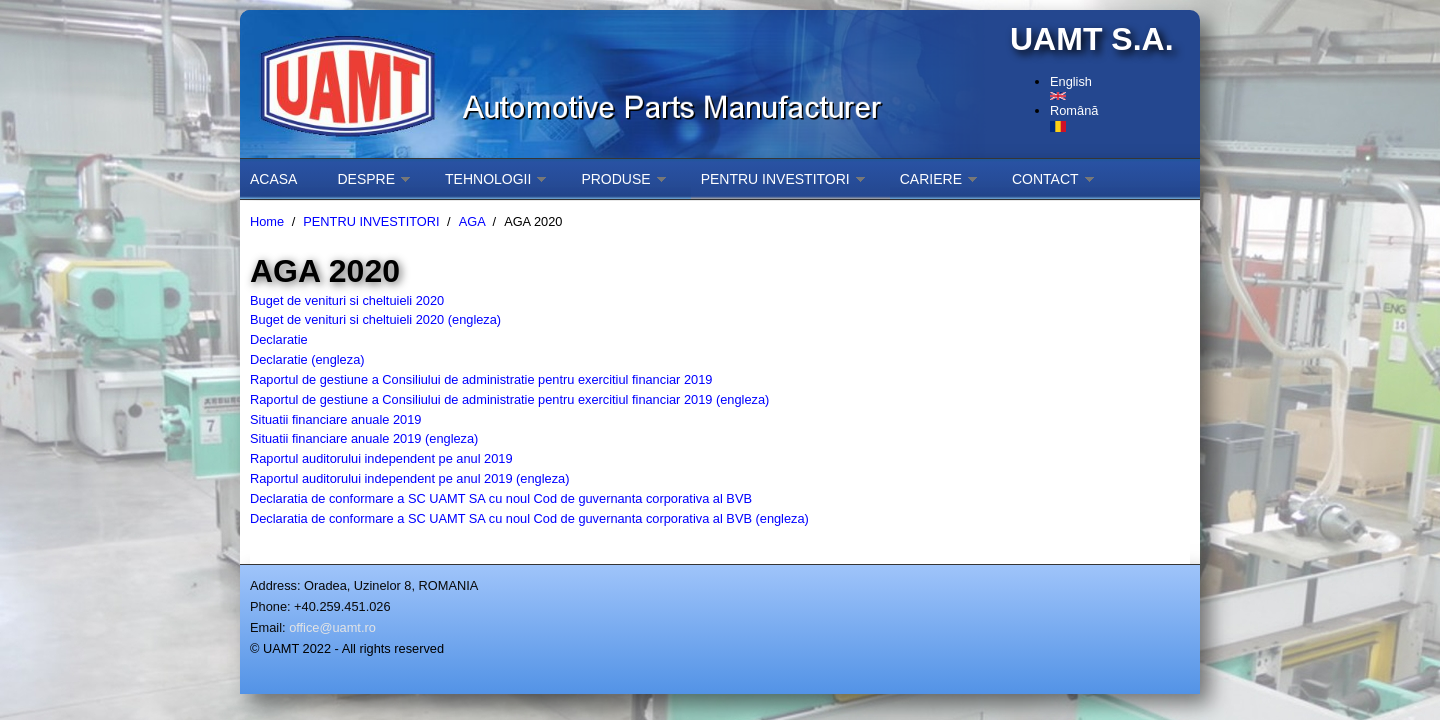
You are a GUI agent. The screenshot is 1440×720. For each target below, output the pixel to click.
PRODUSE (615, 179)
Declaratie (279, 339)
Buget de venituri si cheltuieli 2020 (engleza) (375, 319)
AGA (472, 221)
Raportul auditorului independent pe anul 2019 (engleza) (409, 478)
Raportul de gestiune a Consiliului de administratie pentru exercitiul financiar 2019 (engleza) (509, 399)
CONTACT (1045, 179)
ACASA (273, 179)
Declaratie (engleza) (307, 359)
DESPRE (366, 179)
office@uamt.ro (332, 627)
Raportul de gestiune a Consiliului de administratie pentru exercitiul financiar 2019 (481, 379)
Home (267, 221)
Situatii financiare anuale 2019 (335, 419)
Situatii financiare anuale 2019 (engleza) (364, 438)
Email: (268, 627)
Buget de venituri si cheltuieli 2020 (347, 300)
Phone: (270, 606)
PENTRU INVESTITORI (775, 179)
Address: (275, 585)
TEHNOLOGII (488, 179)
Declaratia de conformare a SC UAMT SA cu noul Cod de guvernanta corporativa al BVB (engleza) (529, 518)
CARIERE (931, 179)
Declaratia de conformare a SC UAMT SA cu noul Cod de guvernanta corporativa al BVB (501, 498)
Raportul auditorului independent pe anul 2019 (381, 458)
